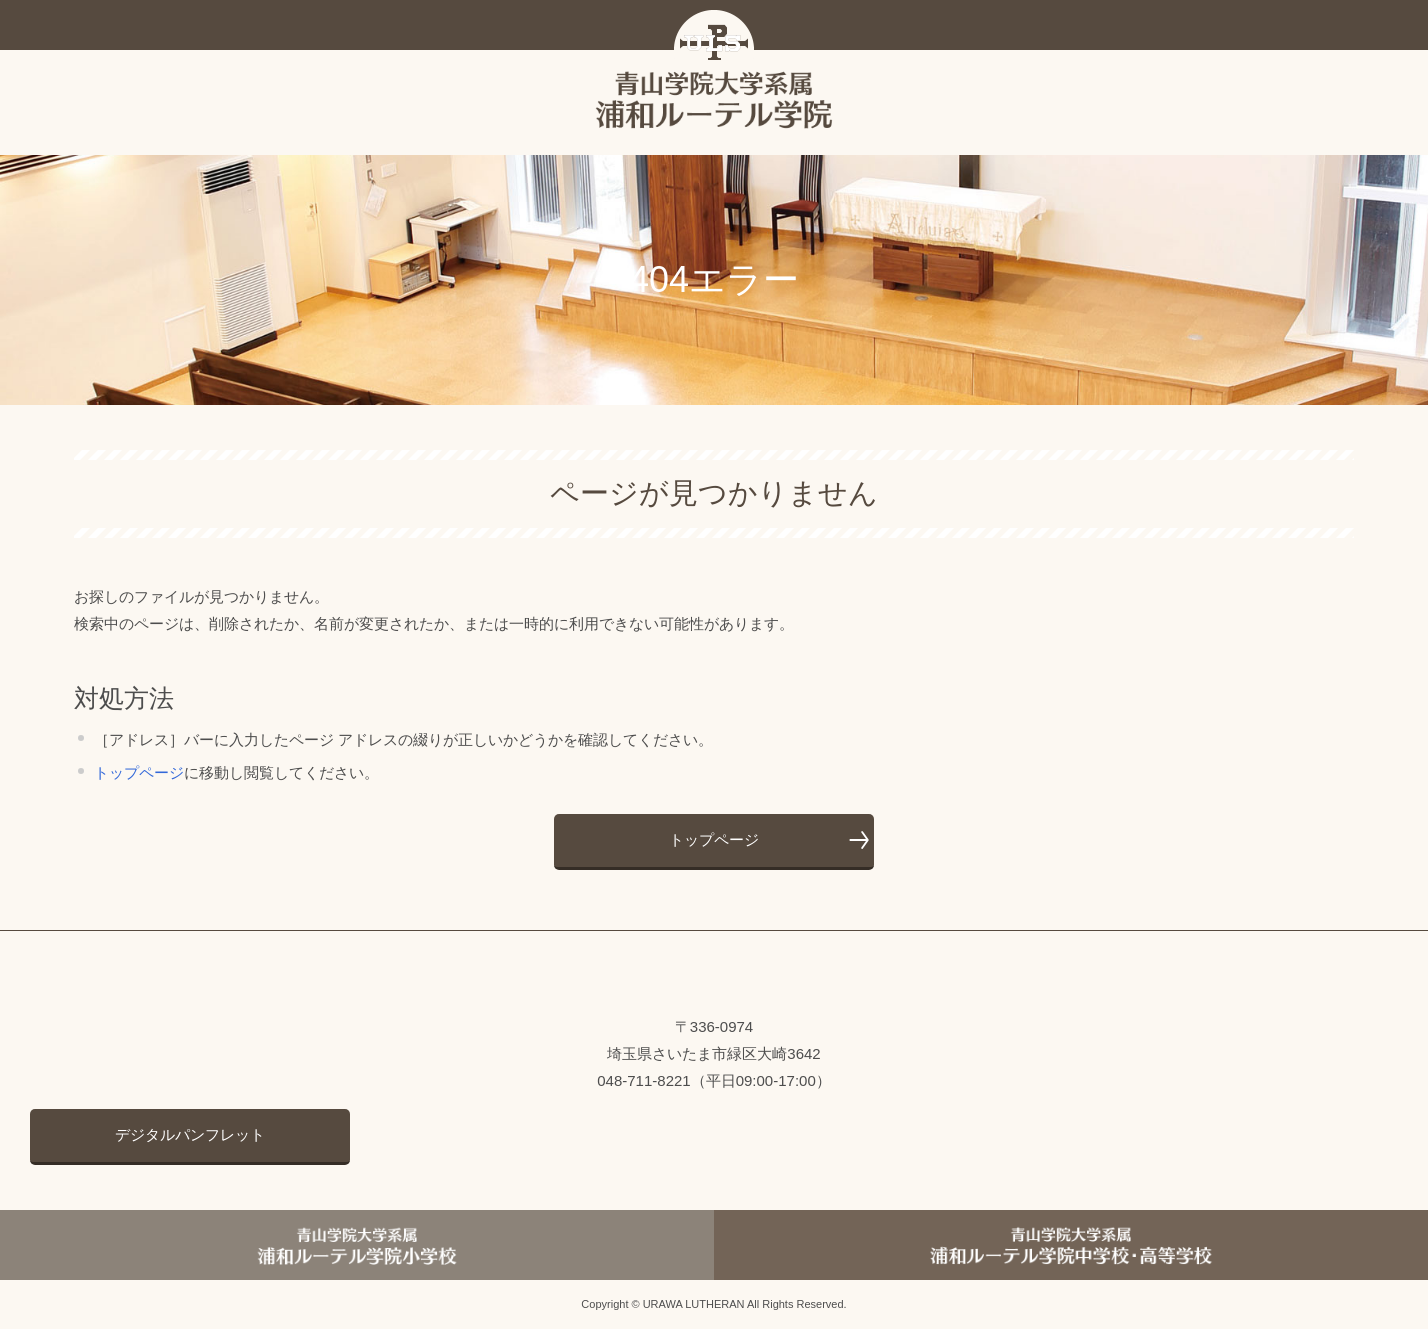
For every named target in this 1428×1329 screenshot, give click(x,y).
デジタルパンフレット (190, 1134)
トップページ (139, 772)
